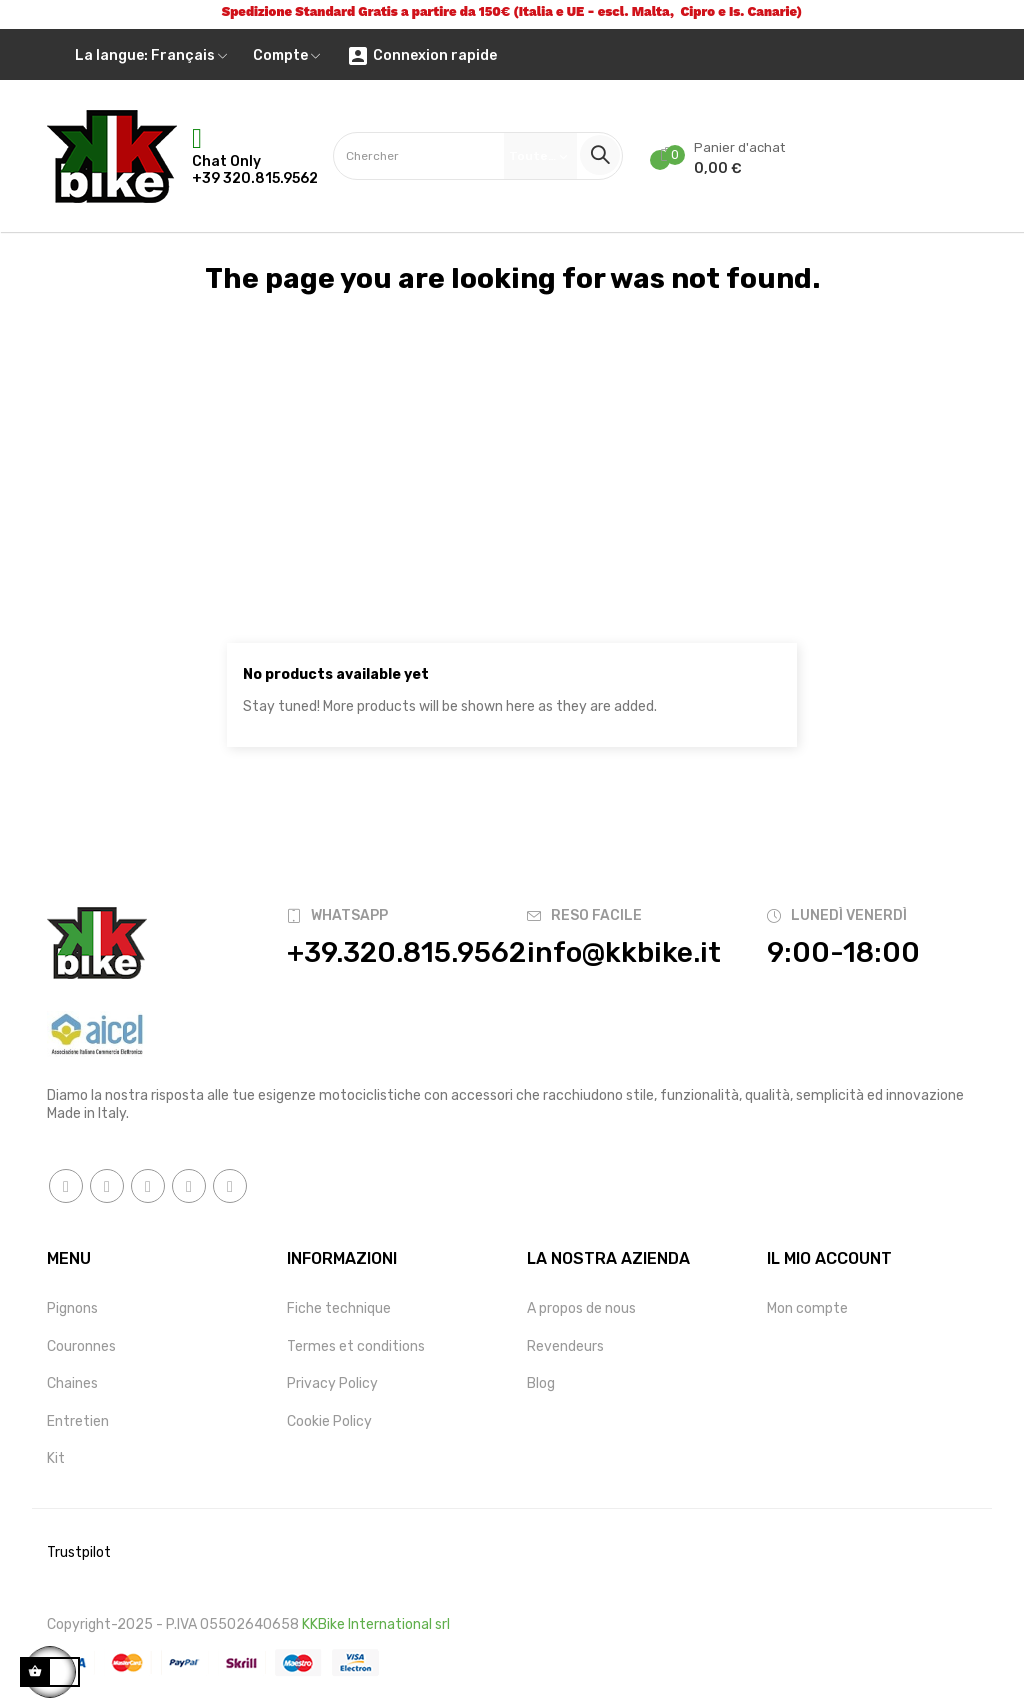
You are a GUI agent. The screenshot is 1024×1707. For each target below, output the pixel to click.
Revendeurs (565, 1346)
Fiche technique (339, 1308)
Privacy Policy (332, 1383)
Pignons (72, 1308)
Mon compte (807, 1308)
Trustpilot (79, 1552)
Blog (541, 1383)
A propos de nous (581, 1308)
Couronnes (81, 1346)
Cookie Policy (329, 1421)
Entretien (78, 1421)
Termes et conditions (356, 1346)
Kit (56, 1458)
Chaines (72, 1383)
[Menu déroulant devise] (151, 56)
